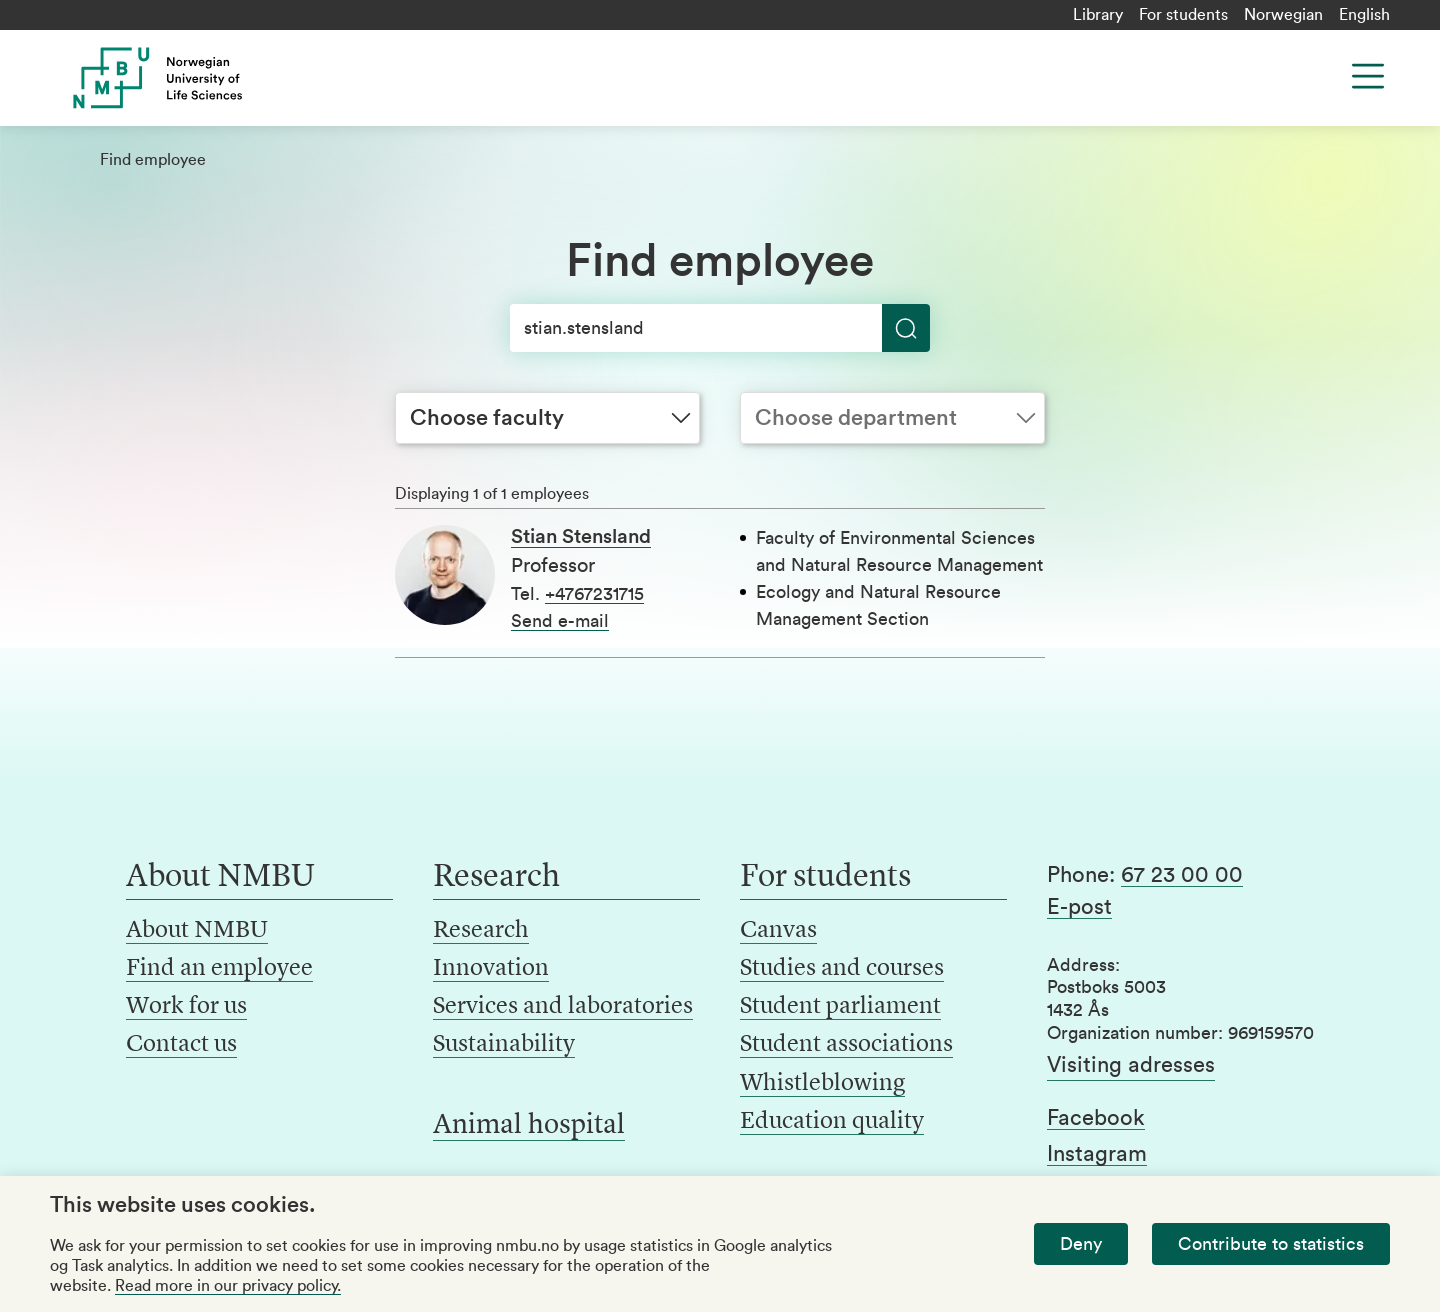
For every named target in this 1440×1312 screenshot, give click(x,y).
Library (1098, 15)
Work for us (186, 1007)
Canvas (778, 931)
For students (1183, 15)
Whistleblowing (822, 1084)
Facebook (1096, 1118)
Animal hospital (529, 1126)
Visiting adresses (1131, 1065)
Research (481, 931)
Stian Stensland (581, 537)
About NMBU (197, 931)
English (1364, 15)
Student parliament (840, 1007)
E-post (1079, 907)
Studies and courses (842, 969)
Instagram (1097, 1154)
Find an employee (219, 969)
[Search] (720, 328)
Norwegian (1283, 15)
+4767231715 (594, 594)
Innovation (491, 969)
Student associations (846, 1045)
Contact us (181, 1045)
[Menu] (1368, 76)
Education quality (832, 1122)
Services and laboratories (563, 1007)
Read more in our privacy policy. (228, 1286)
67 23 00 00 (1182, 875)
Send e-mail (560, 621)
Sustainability (504, 1045)
